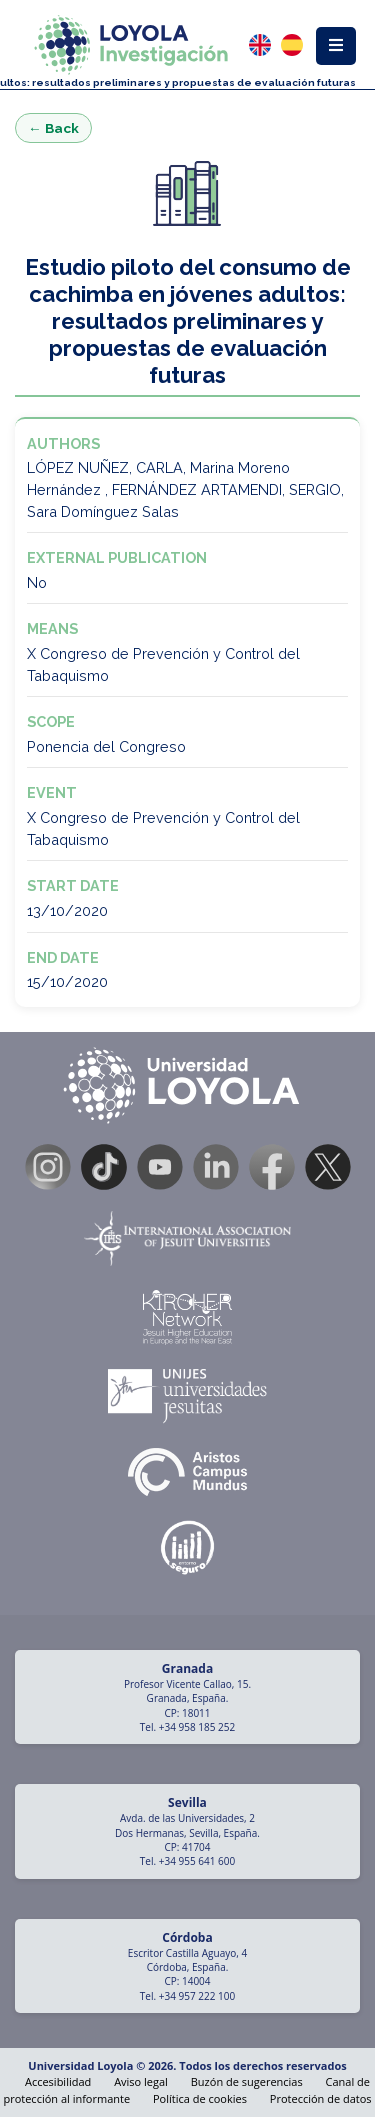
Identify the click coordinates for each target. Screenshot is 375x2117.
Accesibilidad (58, 2081)
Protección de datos (321, 2098)
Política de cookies (200, 2098)
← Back (53, 128)
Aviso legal (141, 2081)
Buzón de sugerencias (247, 2081)
